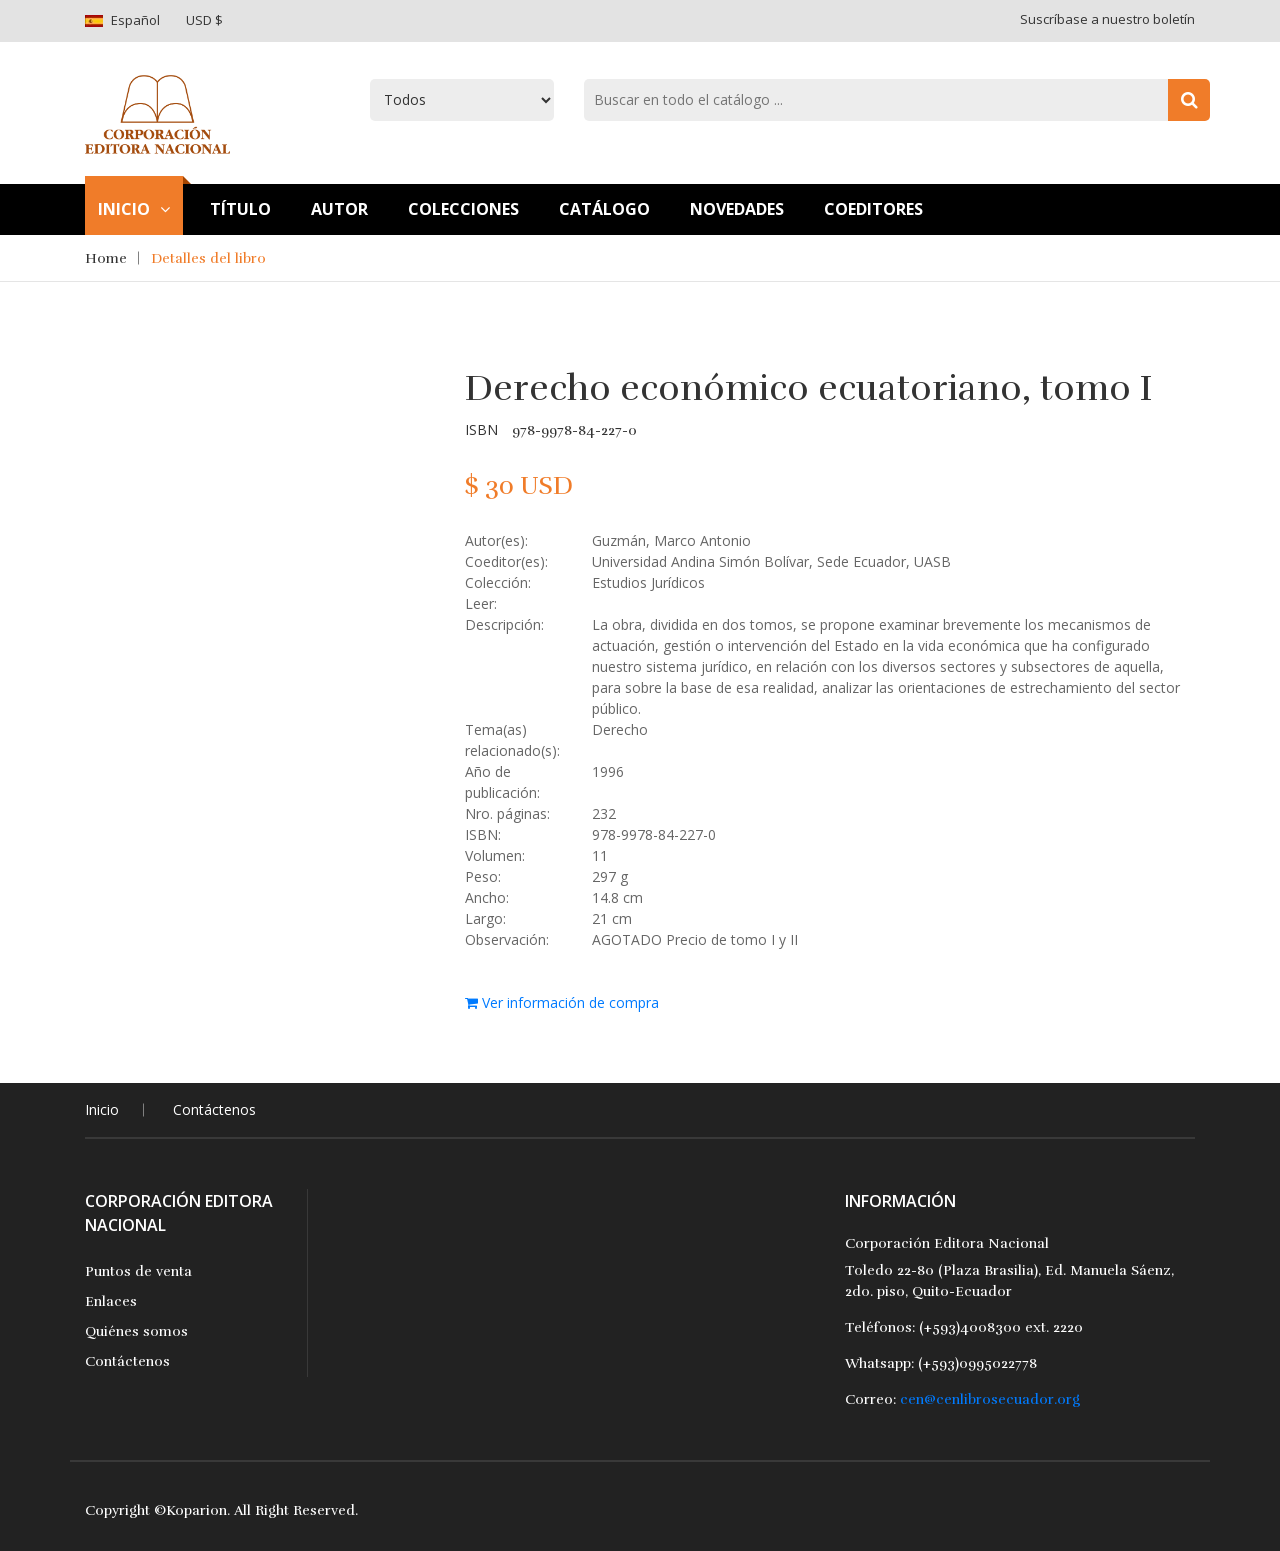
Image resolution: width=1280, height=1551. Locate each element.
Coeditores (873, 209)
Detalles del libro (208, 258)
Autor (339, 209)
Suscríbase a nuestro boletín (1107, 19)
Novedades (737, 209)
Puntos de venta (138, 1271)
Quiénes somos (136, 1331)
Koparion (196, 1510)
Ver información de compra (562, 1002)
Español (135, 20)
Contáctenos (214, 1109)
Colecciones (463, 209)
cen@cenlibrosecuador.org (990, 1399)
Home (106, 258)
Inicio (134, 209)
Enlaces (111, 1301)
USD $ (204, 20)
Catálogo (604, 209)
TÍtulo (240, 209)
